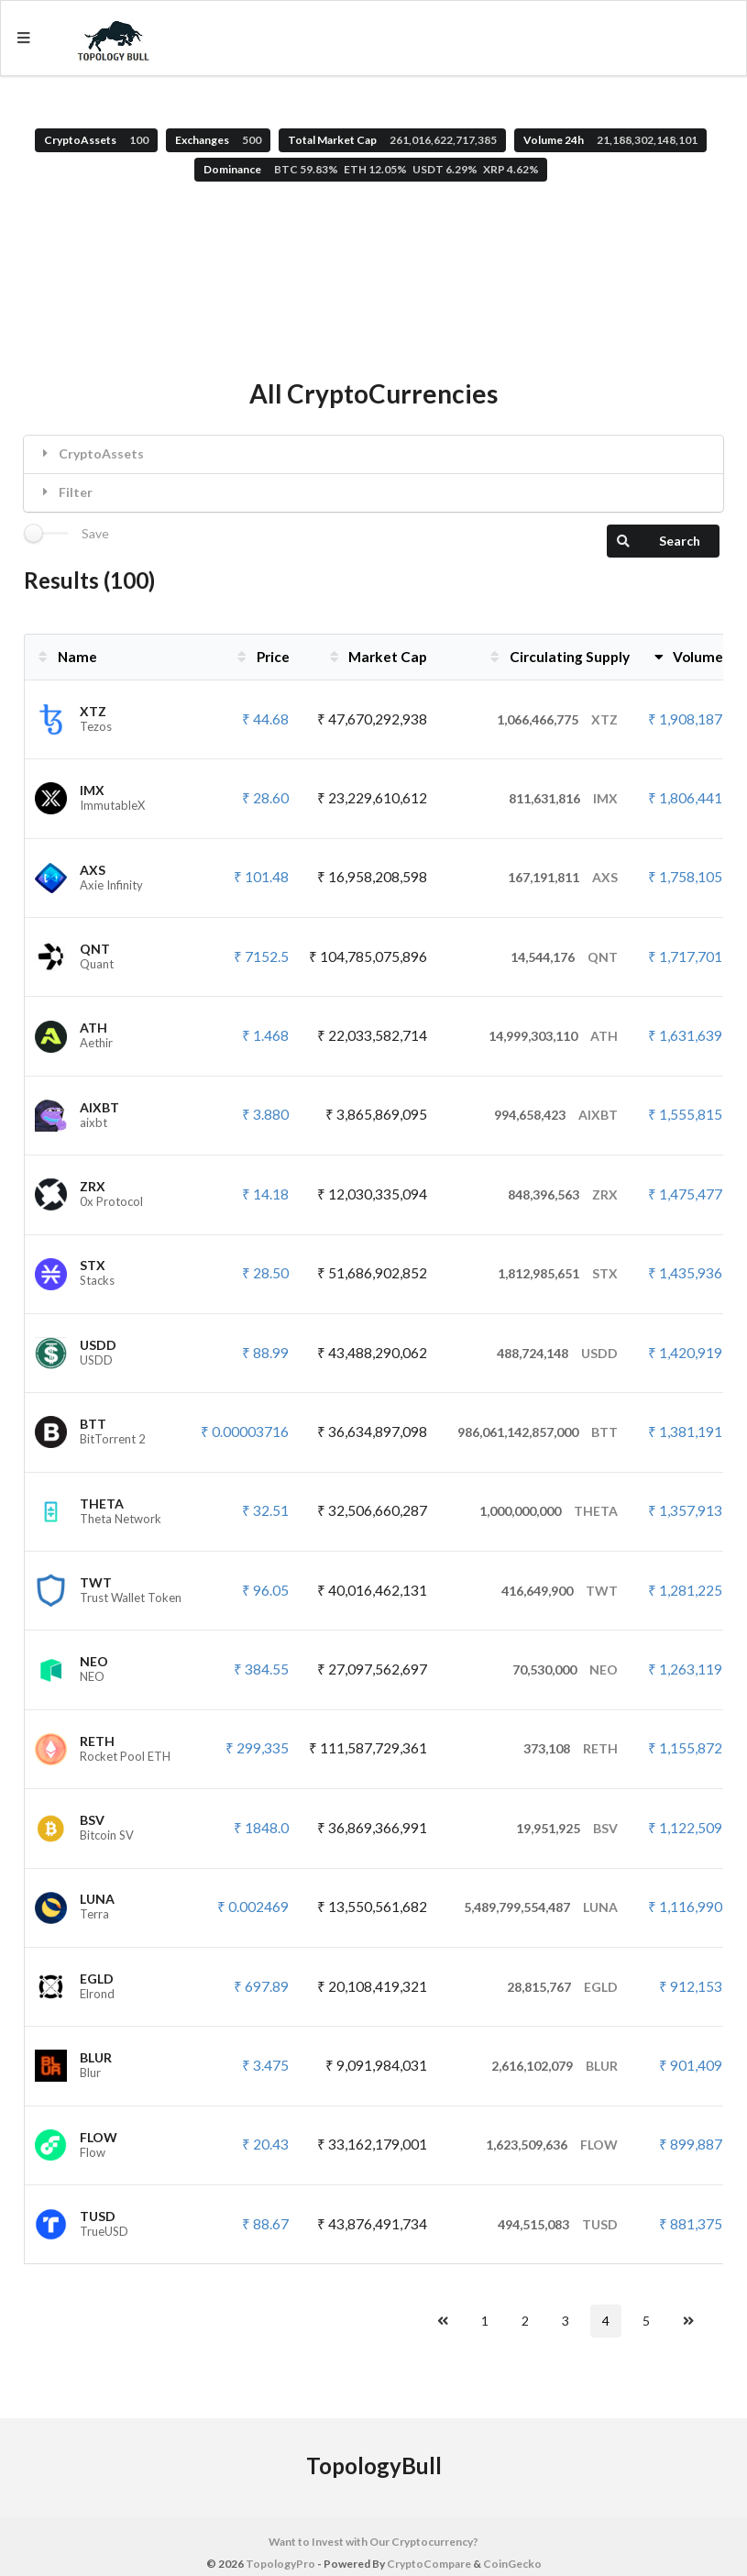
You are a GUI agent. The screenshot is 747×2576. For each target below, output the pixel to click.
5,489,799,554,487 (541, 1907)
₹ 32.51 (265, 1510)
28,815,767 (562, 1987)
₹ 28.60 (265, 798)
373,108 (570, 1748)
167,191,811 (563, 877)
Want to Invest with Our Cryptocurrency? (373, 2541)
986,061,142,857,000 (537, 1432)
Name (66, 656)
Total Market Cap (392, 140)
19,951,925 (567, 1828)
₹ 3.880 (265, 1114)
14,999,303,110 (553, 1036)
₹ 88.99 (265, 1352)
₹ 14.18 (265, 1194)
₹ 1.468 (265, 1035)
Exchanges (218, 140)
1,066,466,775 (557, 719)
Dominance (371, 169)
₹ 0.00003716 (245, 1431)
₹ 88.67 (265, 2224)
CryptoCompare (429, 2563)
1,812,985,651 (558, 1273)
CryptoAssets (96, 140)
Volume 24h (610, 140)
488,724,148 (557, 1353)
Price (262, 656)
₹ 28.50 (265, 1273)
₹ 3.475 (265, 2065)
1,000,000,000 (548, 1511)
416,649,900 (559, 1590)
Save (95, 533)
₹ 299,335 (257, 1748)
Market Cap (377, 656)
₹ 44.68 (265, 719)
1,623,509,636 (552, 2144)
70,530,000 (565, 1669)
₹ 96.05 (265, 1590)
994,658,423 (556, 1114)
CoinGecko (512, 2563)
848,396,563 (563, 1194)
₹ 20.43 (265, 2144)
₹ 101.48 (261, 876)
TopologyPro (280, 2563)
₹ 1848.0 (261, 1827)
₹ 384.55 (261, 1669)
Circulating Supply (558, 656)
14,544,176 (564, 957)
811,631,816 (563, 798)
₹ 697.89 (261, 1986)
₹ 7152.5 (261, 956)
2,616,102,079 (554, 2065)
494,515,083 (558, 2224)
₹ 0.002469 (253, 1906)
